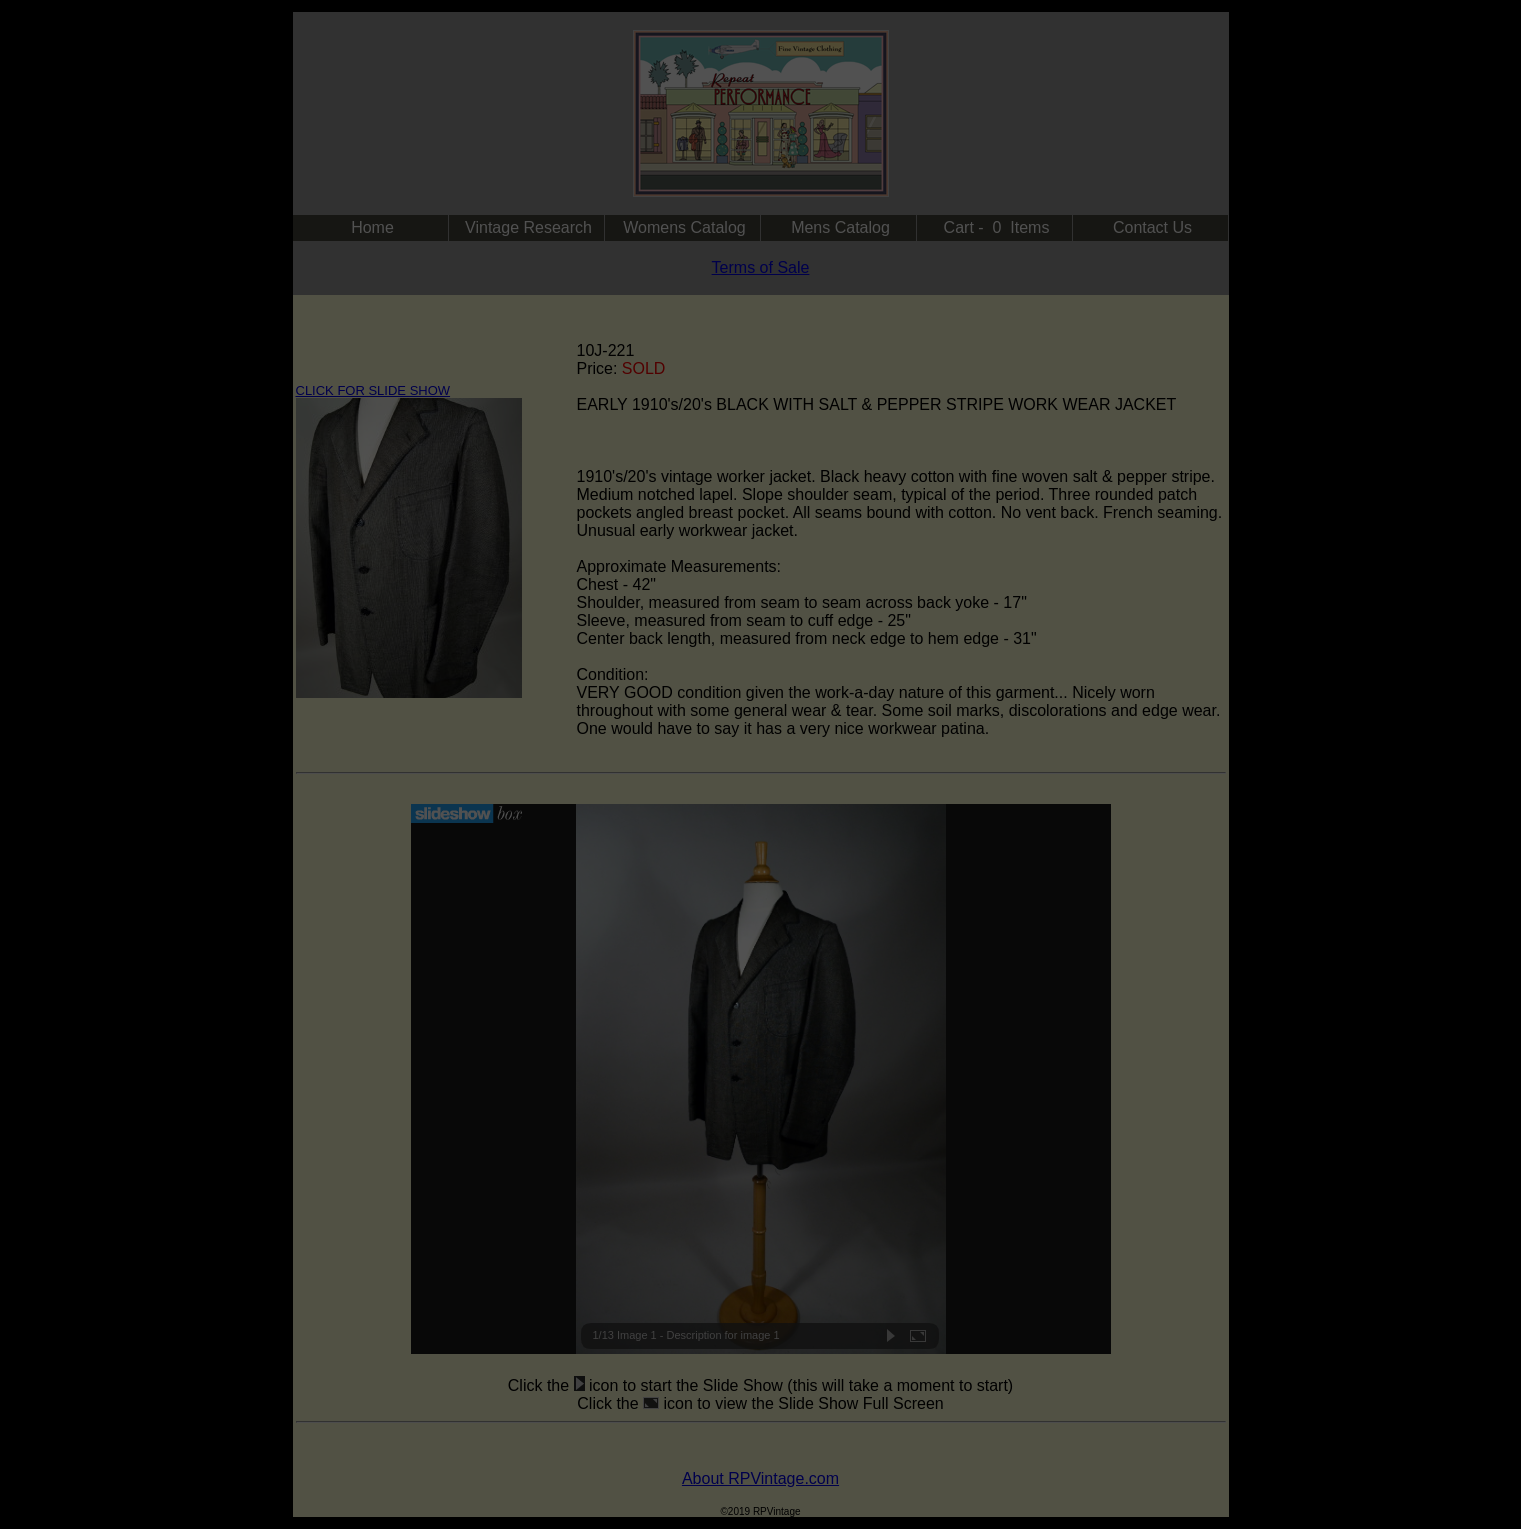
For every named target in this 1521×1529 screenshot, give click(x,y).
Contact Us (1152, 227)
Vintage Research (528, 227)
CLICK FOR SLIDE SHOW (373, 390)
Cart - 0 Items (997, 227)
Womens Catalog (684, 227)
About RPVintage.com (760, 1478)
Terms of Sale (761, 267)
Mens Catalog (840, 227)
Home (372, 227)
